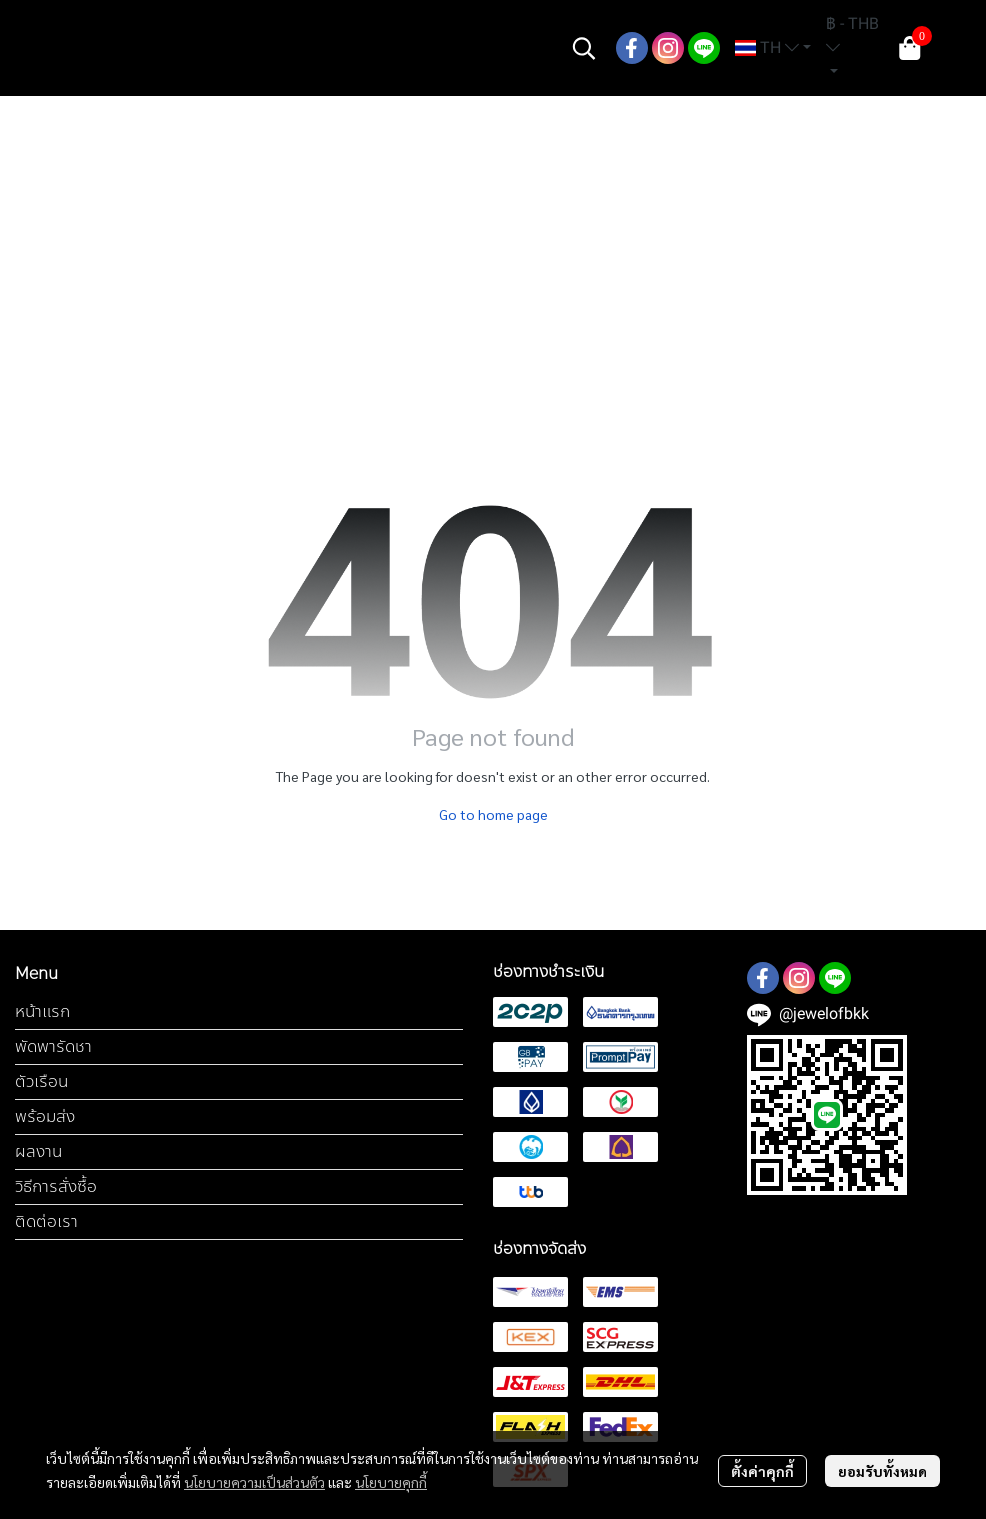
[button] (584, 48)
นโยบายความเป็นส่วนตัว (254, 1482)
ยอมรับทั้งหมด (882, 1471)
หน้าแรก (42, 1011)
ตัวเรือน (41, 1081)
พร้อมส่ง (45, 1116)
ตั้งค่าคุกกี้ (762, 1471)
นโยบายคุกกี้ (391, 1482)
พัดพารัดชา (53, 1046)
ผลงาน (38, 1151)
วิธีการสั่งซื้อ (56, 1186)
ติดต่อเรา (46, 1221)
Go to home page (493, 814)
